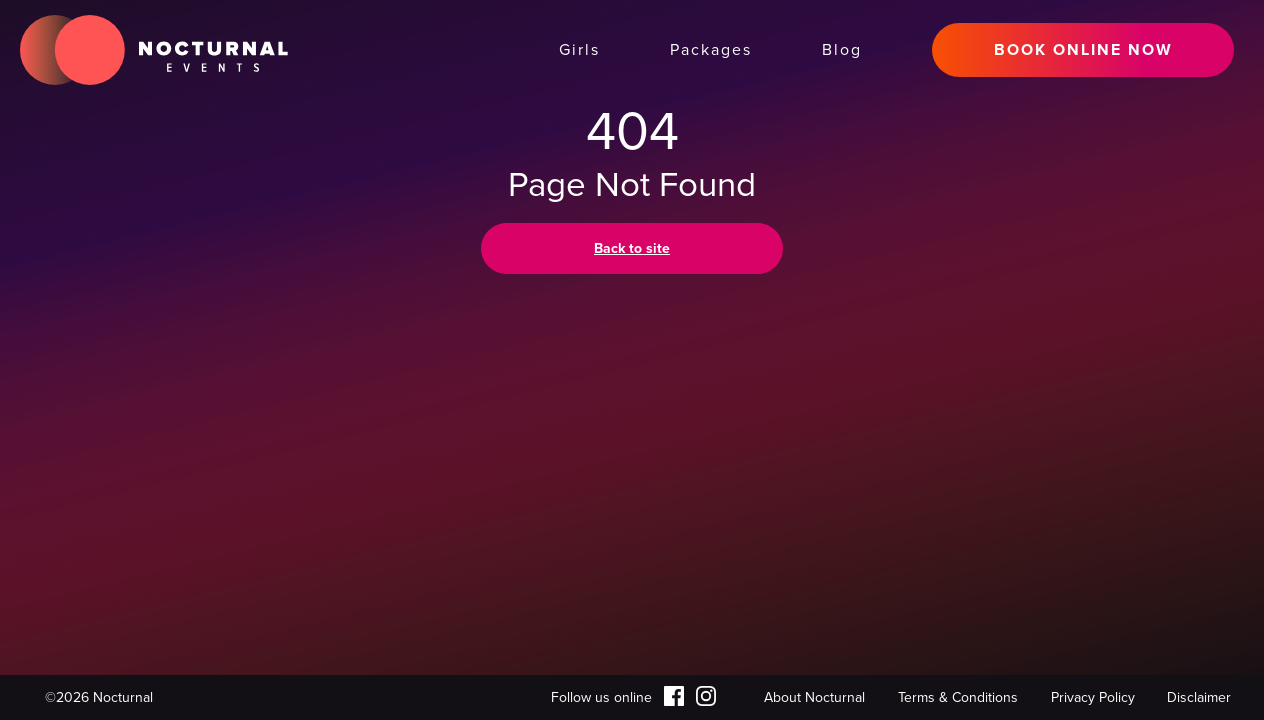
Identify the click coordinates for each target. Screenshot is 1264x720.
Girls (579, 50)
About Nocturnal (814, 697)
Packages (711, 50)
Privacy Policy (1093, 697)
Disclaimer (1199, 697)
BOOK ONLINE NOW (1083, 50)
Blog (842, 50)
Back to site (632, 248)
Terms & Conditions (958, 697)
